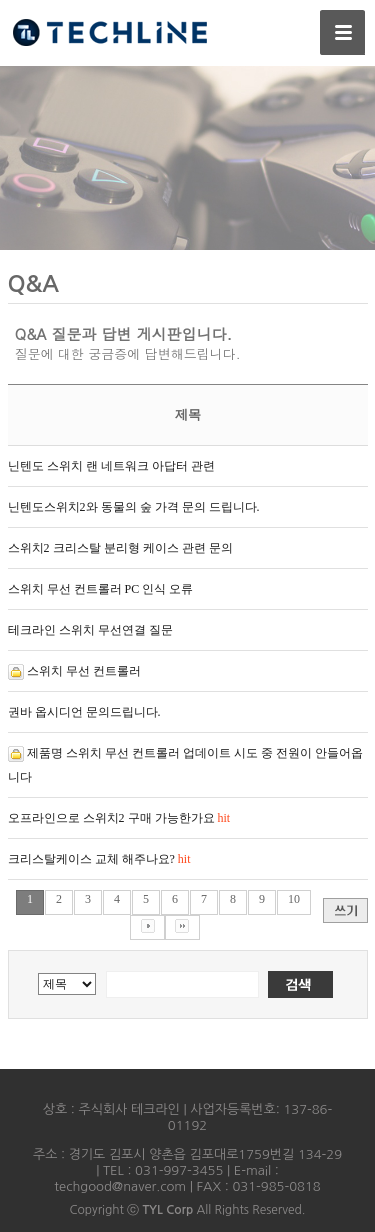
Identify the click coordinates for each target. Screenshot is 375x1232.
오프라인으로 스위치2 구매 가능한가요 (119, 818)
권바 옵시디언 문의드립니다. (84, 712)
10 (294, 899)
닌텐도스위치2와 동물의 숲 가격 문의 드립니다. (134, 507)
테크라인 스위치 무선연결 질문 (90, 630)
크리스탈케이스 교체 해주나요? (99, 859)
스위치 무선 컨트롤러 (84, 671)
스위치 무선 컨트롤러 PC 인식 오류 (101, 589)
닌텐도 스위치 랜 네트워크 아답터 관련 (111, 466)
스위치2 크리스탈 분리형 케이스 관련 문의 (120, 548)
